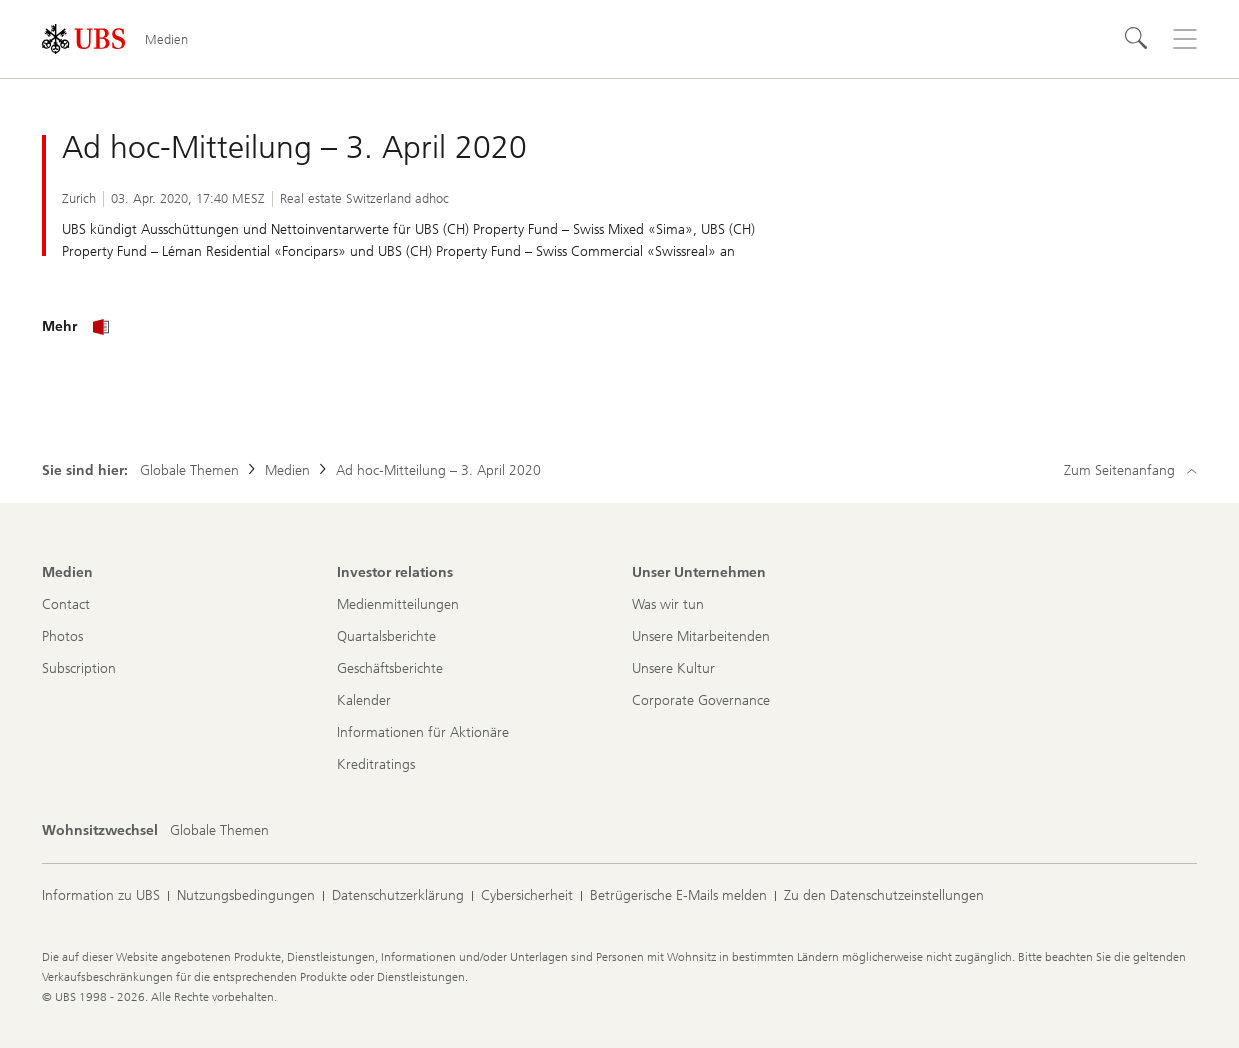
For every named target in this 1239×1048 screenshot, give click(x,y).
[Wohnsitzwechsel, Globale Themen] (219, 831)
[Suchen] (1137, 39)
